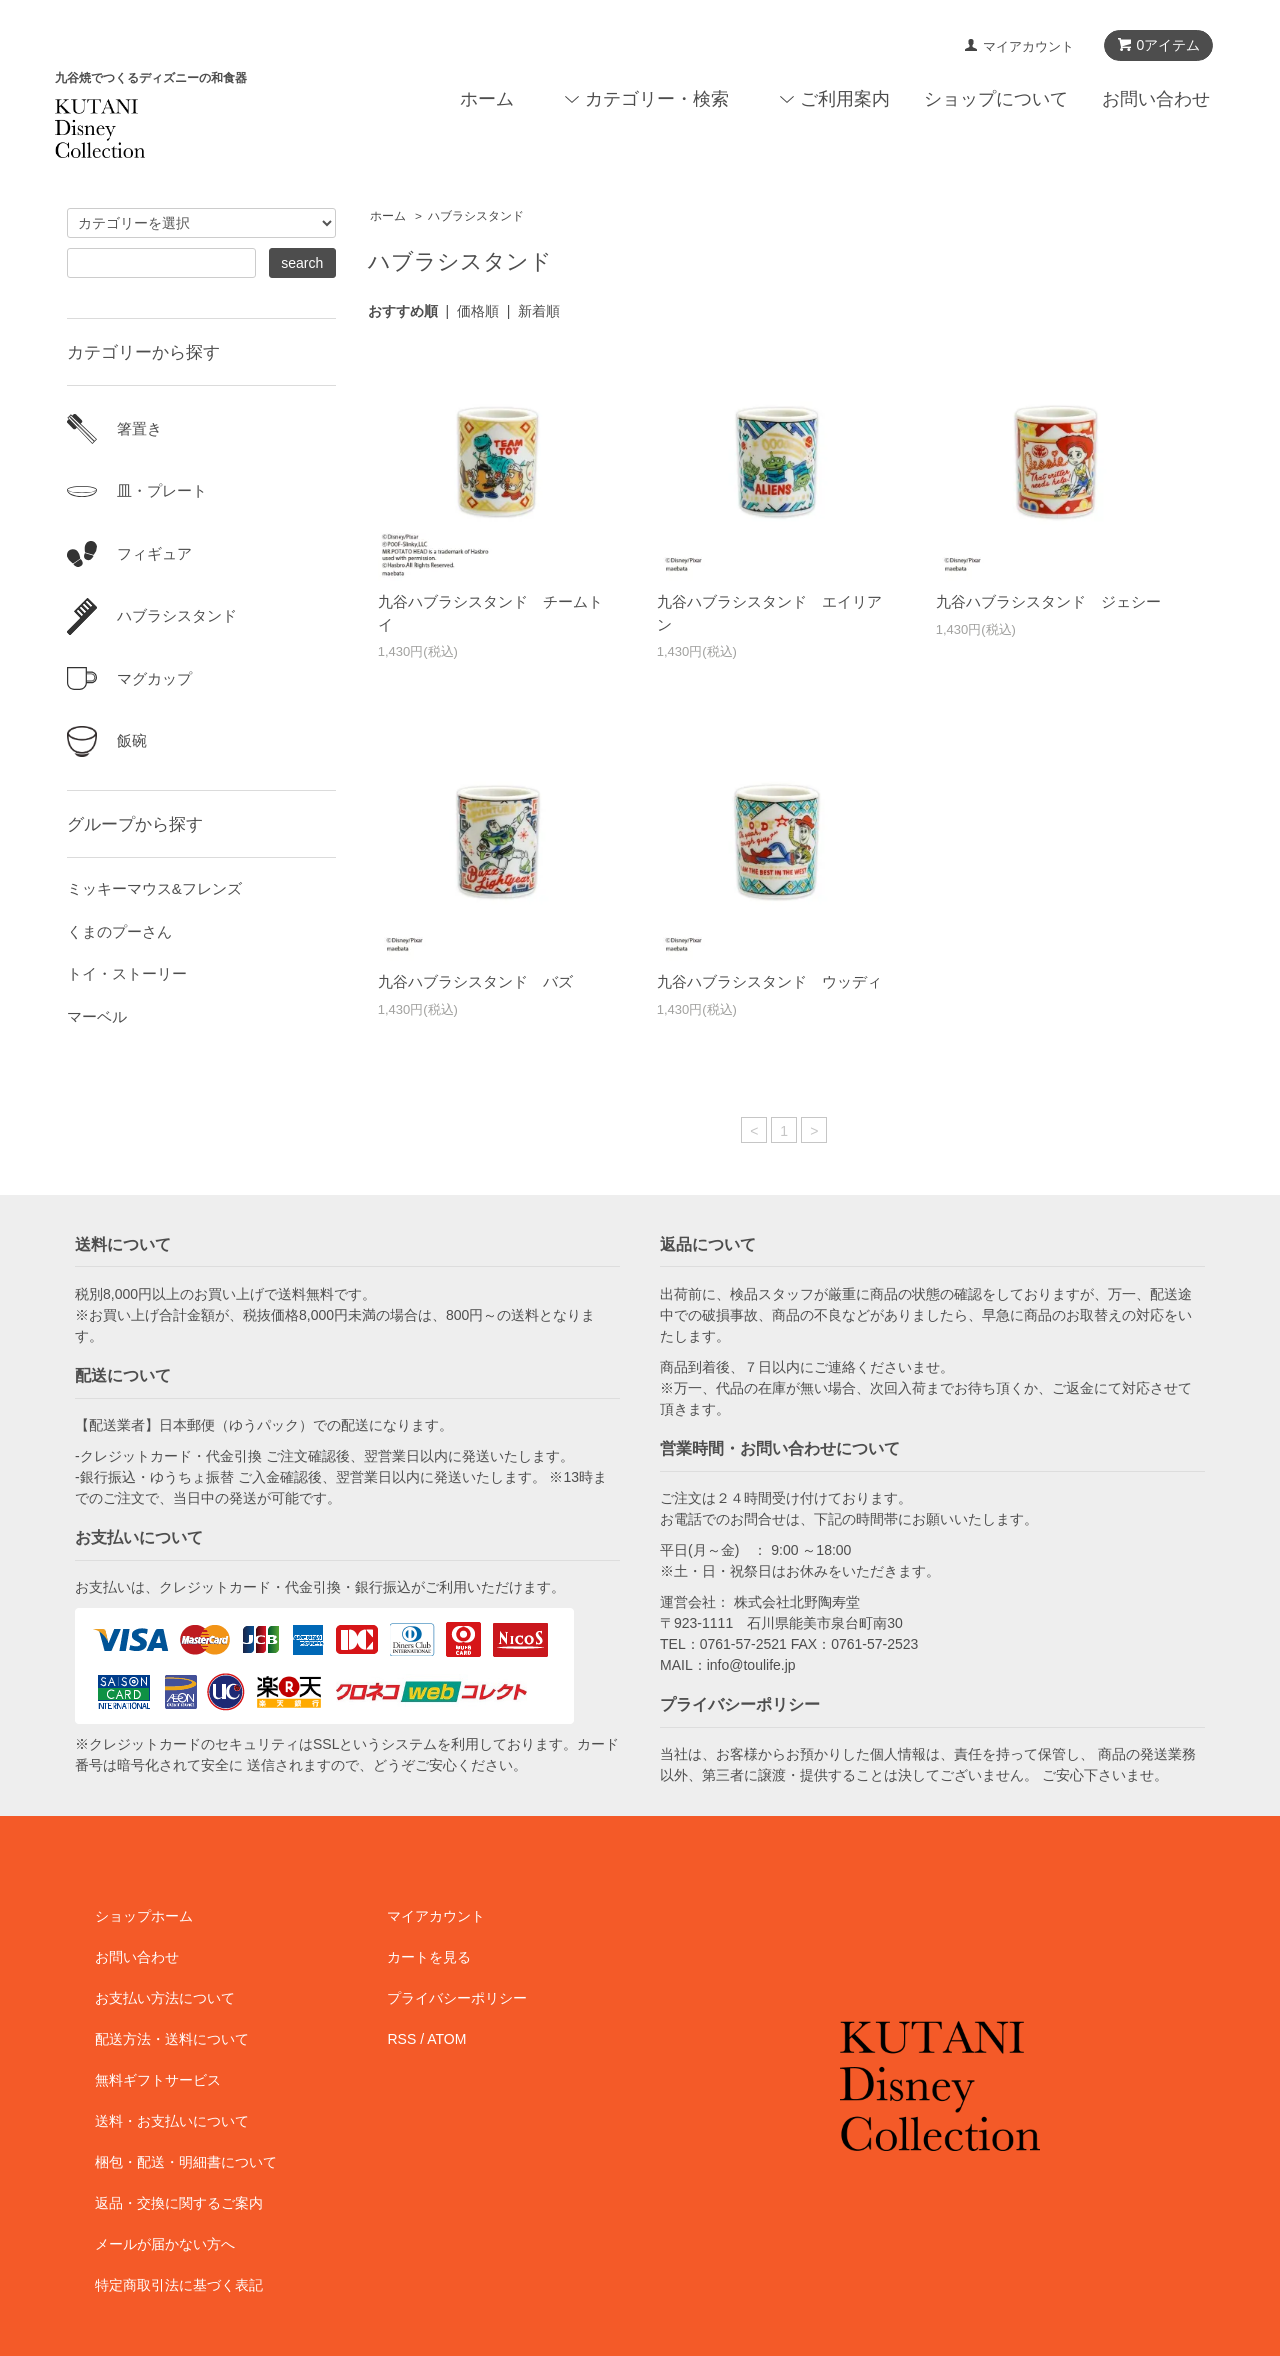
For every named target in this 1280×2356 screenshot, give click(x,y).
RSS (401, 2039)
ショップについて (996, 99)
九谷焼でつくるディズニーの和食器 (151, 78)
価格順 (478, 311)
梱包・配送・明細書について (186, 2162)
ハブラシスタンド (476, 216)
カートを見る (429, 1957)
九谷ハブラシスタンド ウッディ (769, 981)
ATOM (446, 2039)
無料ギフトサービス (158, 2080)
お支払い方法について (165, 1998)
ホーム (487, 99)
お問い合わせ (1156, 99)
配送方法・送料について (172, 2039)
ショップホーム (144, 1916)
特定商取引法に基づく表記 (179, 2285)
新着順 (539, 311)
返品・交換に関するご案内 (179, 2203)
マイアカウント (1028, 46)
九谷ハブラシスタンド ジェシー (1048, 601)
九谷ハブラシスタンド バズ (475, 981)
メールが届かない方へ (165, 2244)
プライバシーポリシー (457, 1998)
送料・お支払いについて (172, 2121)
